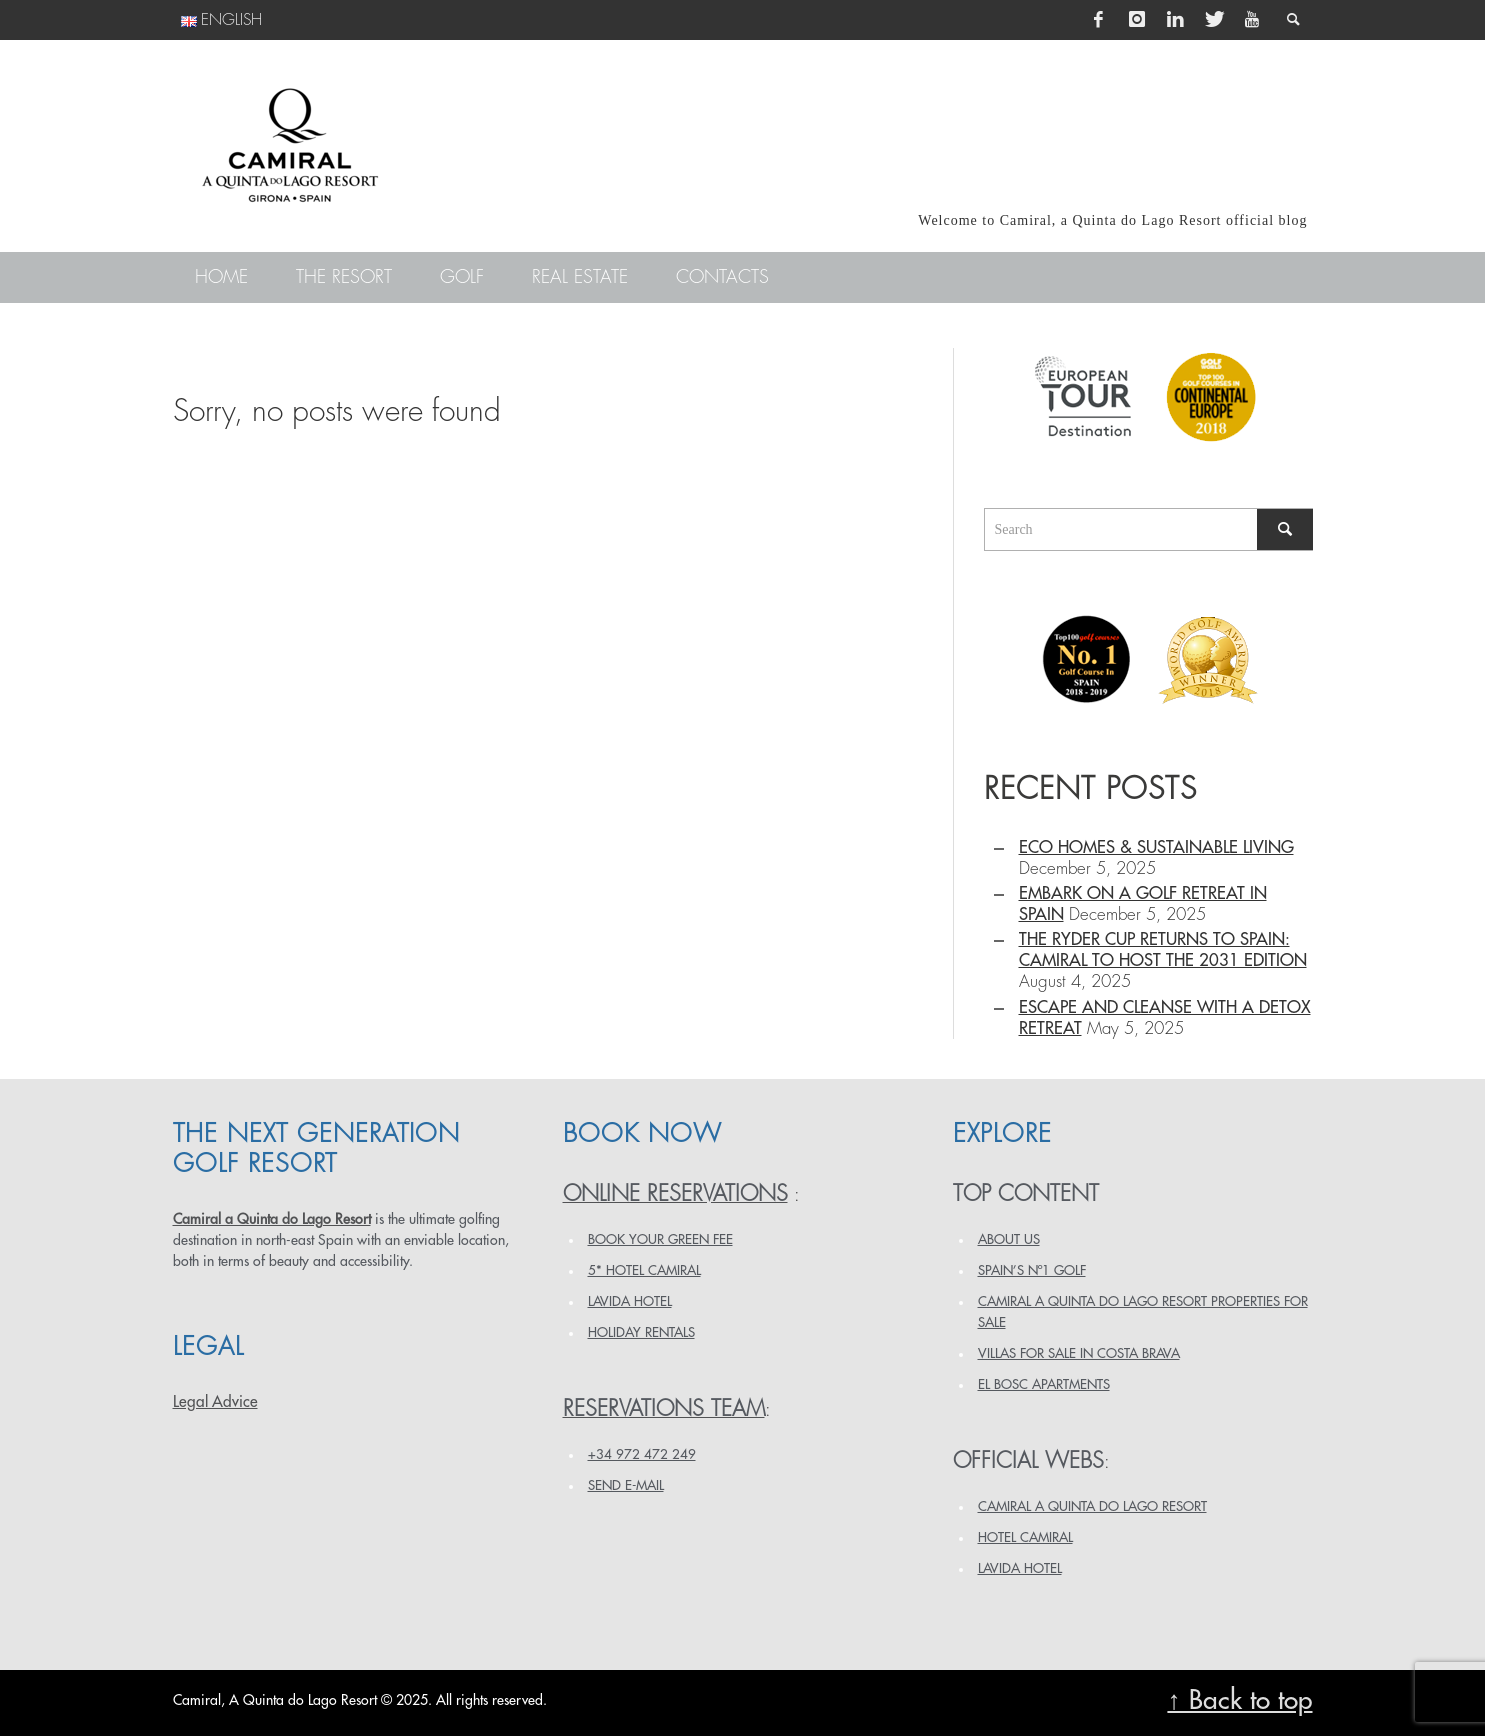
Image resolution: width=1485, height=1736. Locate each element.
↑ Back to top (1239, 1700)
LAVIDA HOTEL (630, 1301)
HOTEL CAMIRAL (1025, 1537)
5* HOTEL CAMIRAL (644, 1270)
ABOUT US (1009, 1239)
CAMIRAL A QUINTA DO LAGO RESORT (1092, 1506)
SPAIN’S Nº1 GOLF (1032, 1270)
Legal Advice (215, 1402)
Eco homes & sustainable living (1156, 847)
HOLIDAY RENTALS (641, 1332)
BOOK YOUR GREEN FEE (660, 1239)
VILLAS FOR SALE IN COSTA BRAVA (1079, 1353)
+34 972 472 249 (642, 1454)
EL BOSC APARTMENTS (1044, 1384)
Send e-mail (626, 1485)
